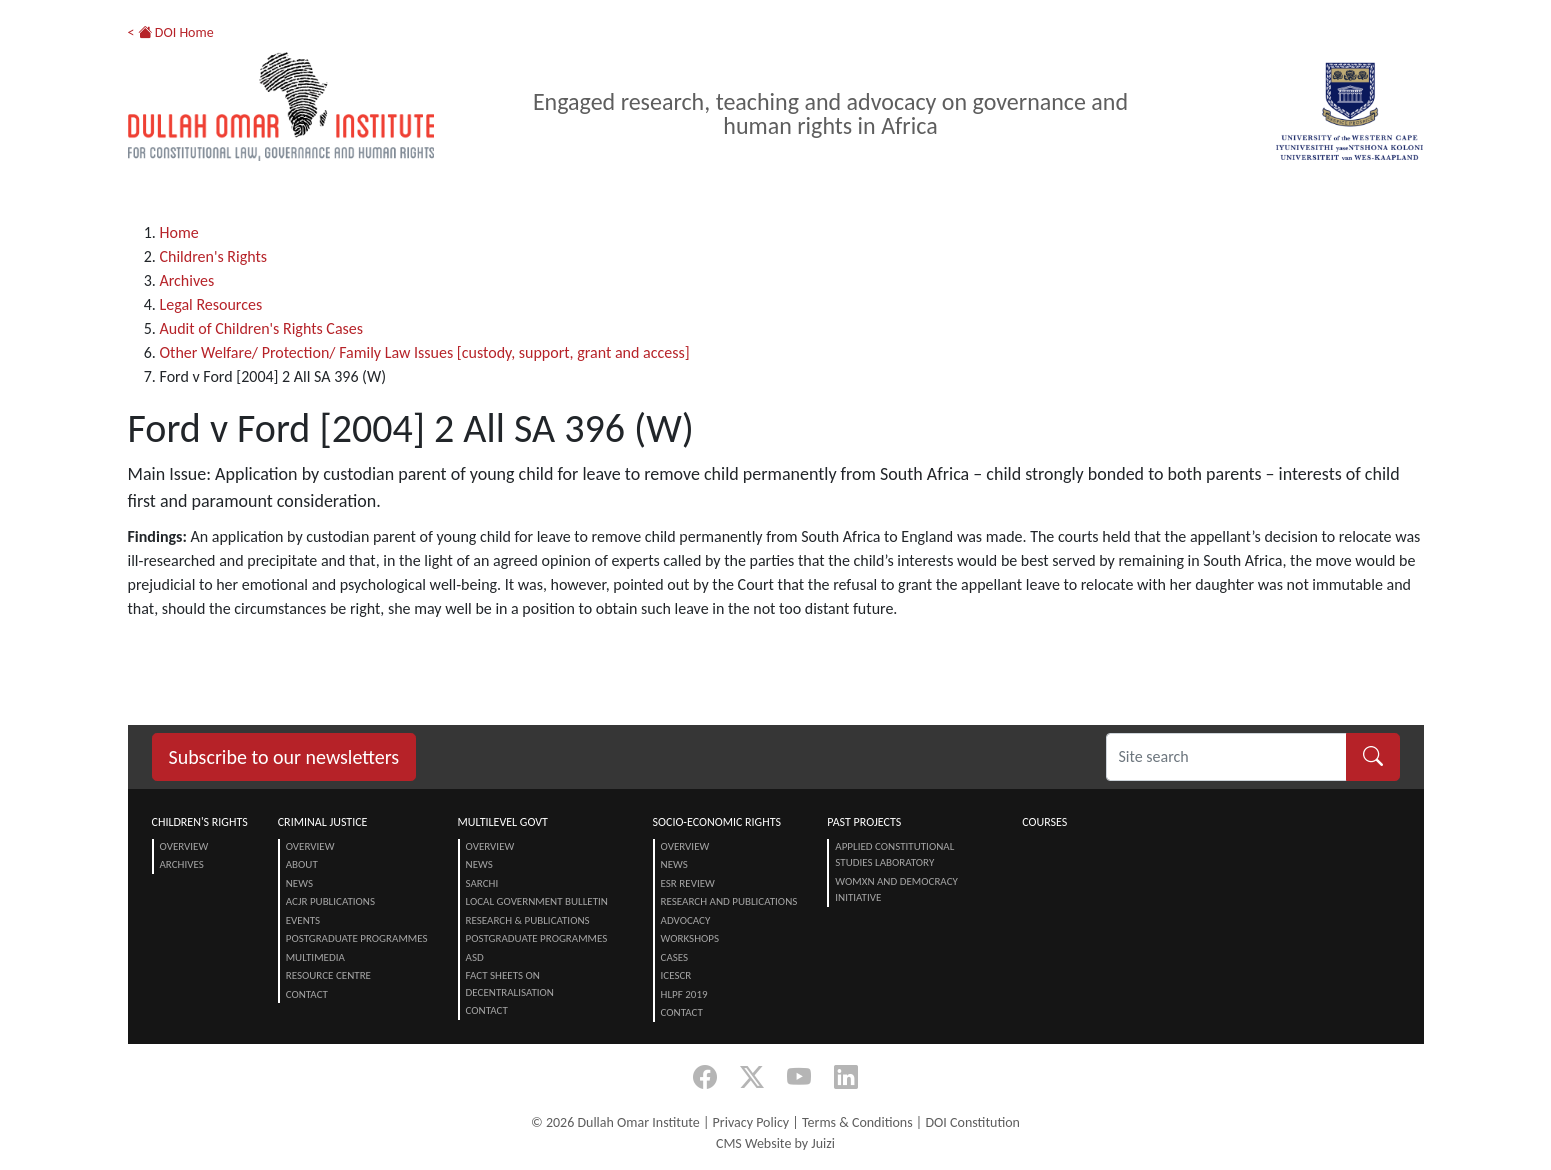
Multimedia (315, 957)
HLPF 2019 (684, 994)
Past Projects (864, 822)
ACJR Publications (330, 901)
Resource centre (328, 975)
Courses (1044, 822)
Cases (675, 957)
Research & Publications (528, 920)
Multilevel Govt (503, 822)
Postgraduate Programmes (357, 938)
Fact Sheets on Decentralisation (510, 984)
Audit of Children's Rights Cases (262, 328)
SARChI (482, 883)
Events (303, 920)
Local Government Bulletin (537, 901)
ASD (475, 957)
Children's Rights (214, 256)
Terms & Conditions (857, 1122)
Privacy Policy (751, 1122)
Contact (307, 994)
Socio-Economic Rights (717, 822)
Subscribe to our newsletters (284, 757)
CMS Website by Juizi (775, 1143)
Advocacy (686, 920)
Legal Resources (211, 304)
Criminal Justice (323, 822)
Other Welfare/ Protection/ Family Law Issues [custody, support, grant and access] (425, 352)
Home (179, 232)
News (299, 883)
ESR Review (688, 883)
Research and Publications (729, 901)
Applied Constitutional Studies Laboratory (894, 855)
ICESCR (676, 975)
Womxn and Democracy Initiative (896, 890)
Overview (184, 846)
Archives (187, 280)
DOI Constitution (972, 1122)
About (302, 864)
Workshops (690, 938)
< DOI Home (171, 32)
